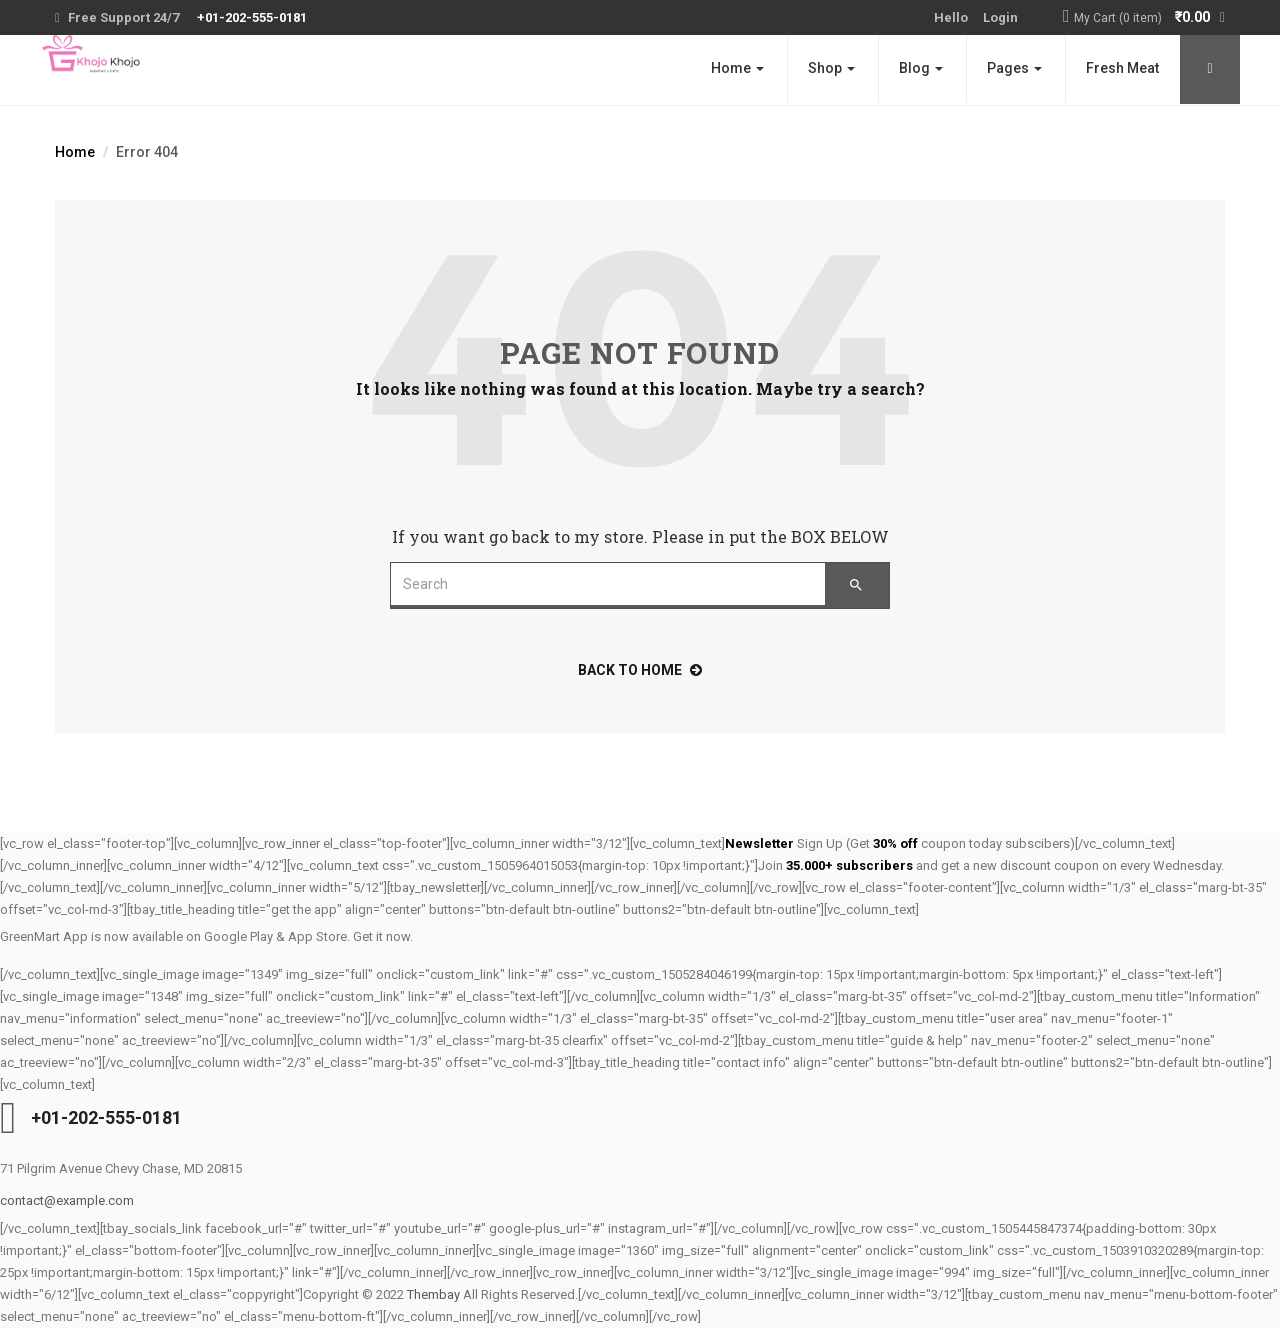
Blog (921, 68)
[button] (1149, 18)
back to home (640, 670)
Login (1000, 17)
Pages (1014, 68)
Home (737, 68)
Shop (831, 68)
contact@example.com (67, 1200)
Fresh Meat (1122, 68)
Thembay (433, 1294)
